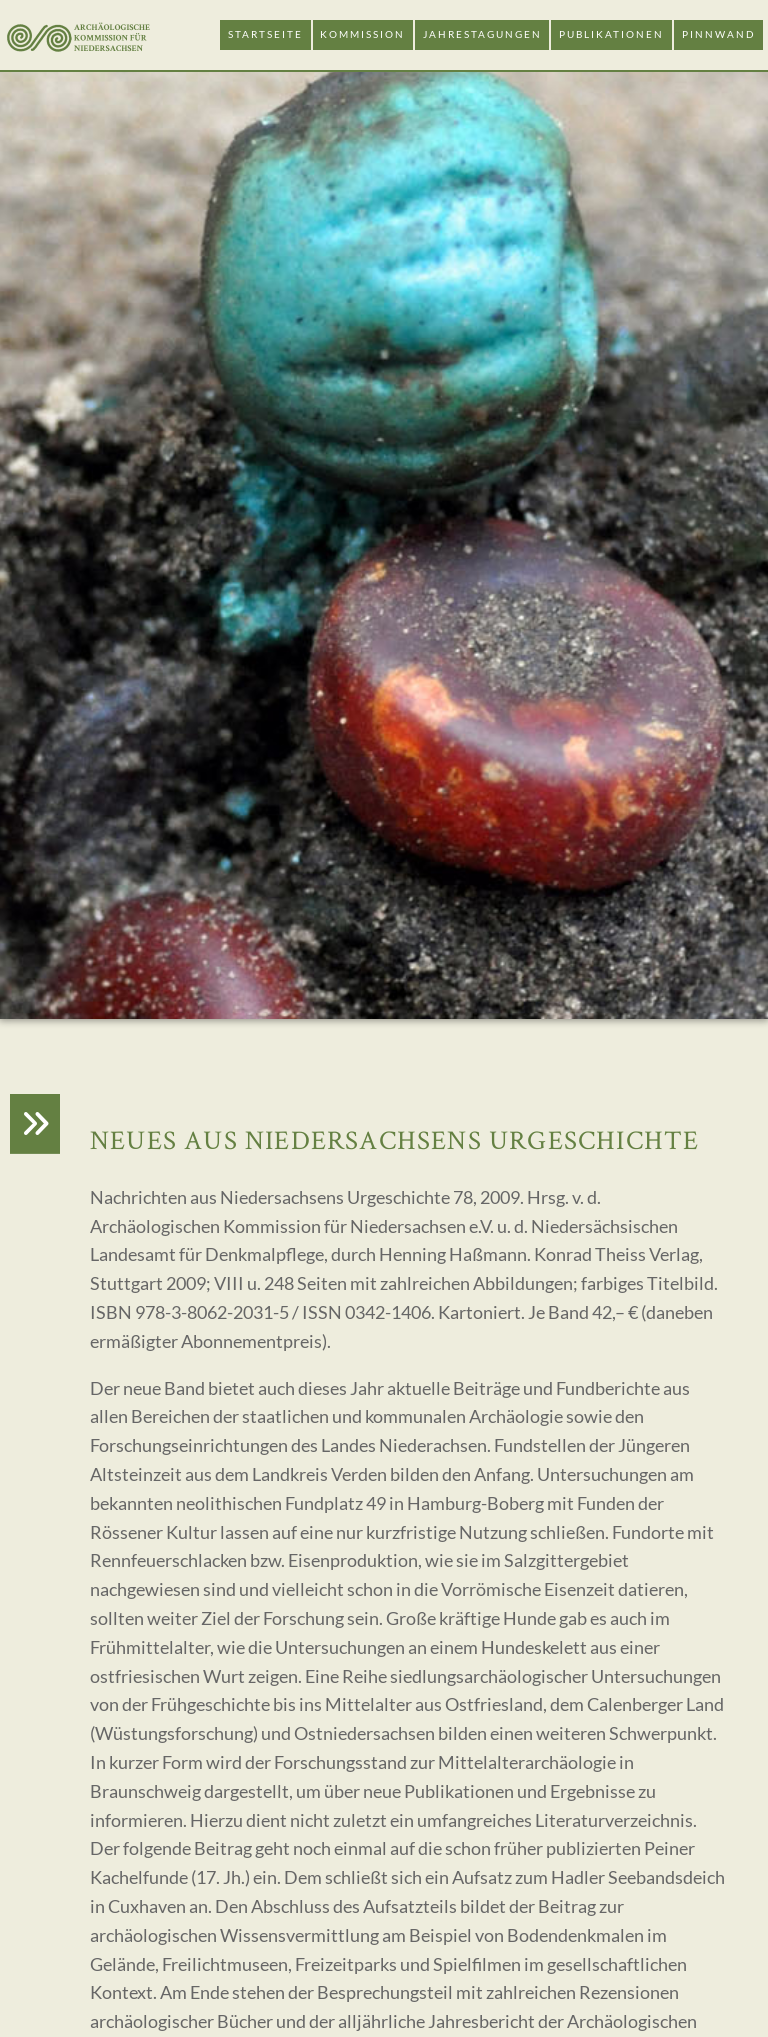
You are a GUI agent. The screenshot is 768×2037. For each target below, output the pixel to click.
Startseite (265, 34)
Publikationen (611, 34)
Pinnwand (719, 34)
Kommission (362, 34)
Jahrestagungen (482, 34)
